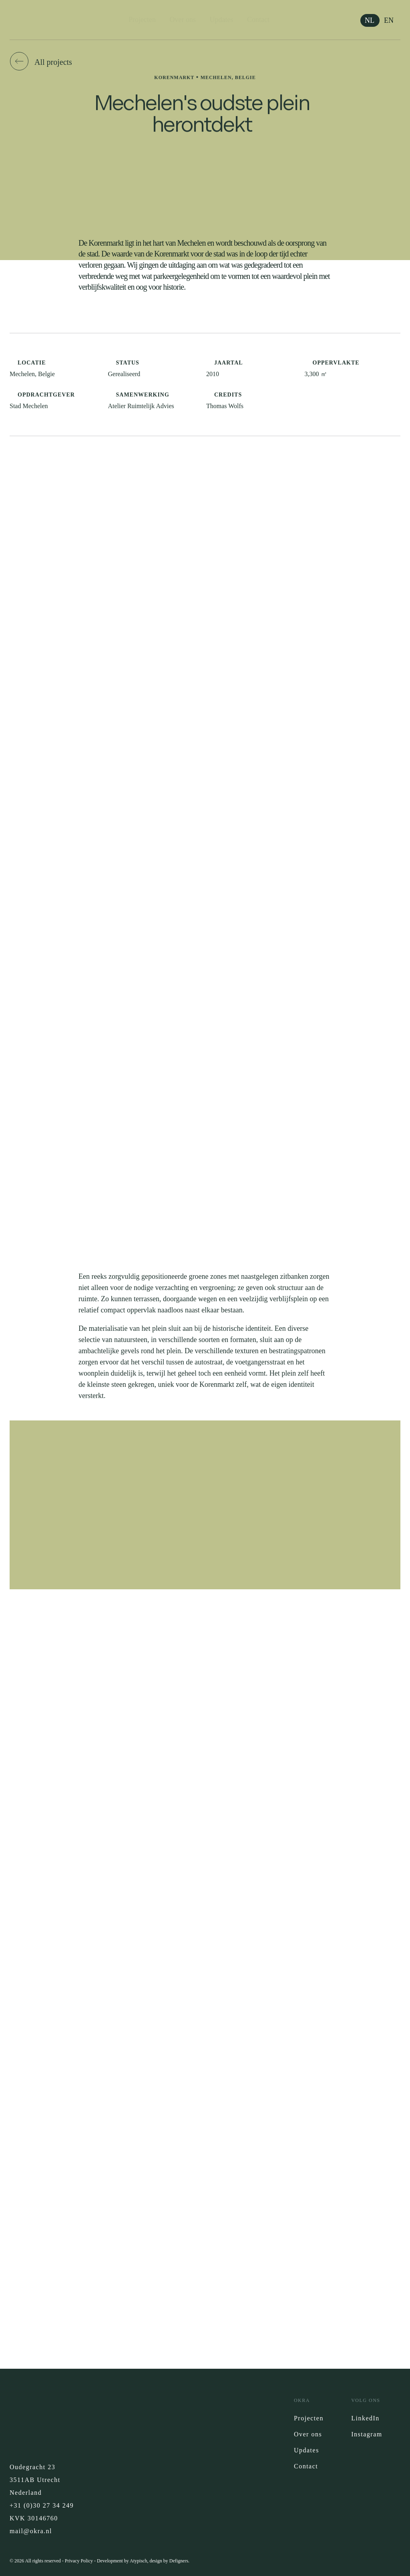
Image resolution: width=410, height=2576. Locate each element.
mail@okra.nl (31, 2531)
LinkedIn (365, 2418)
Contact (258, 20)
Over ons (183, 20)
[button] (42, 62)
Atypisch (138, 2561)
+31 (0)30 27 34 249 (42, 2505)
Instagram (366, 2434)
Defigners (178, 2561)
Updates (221, 20)
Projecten (142, 20)
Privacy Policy (79, 2561)
